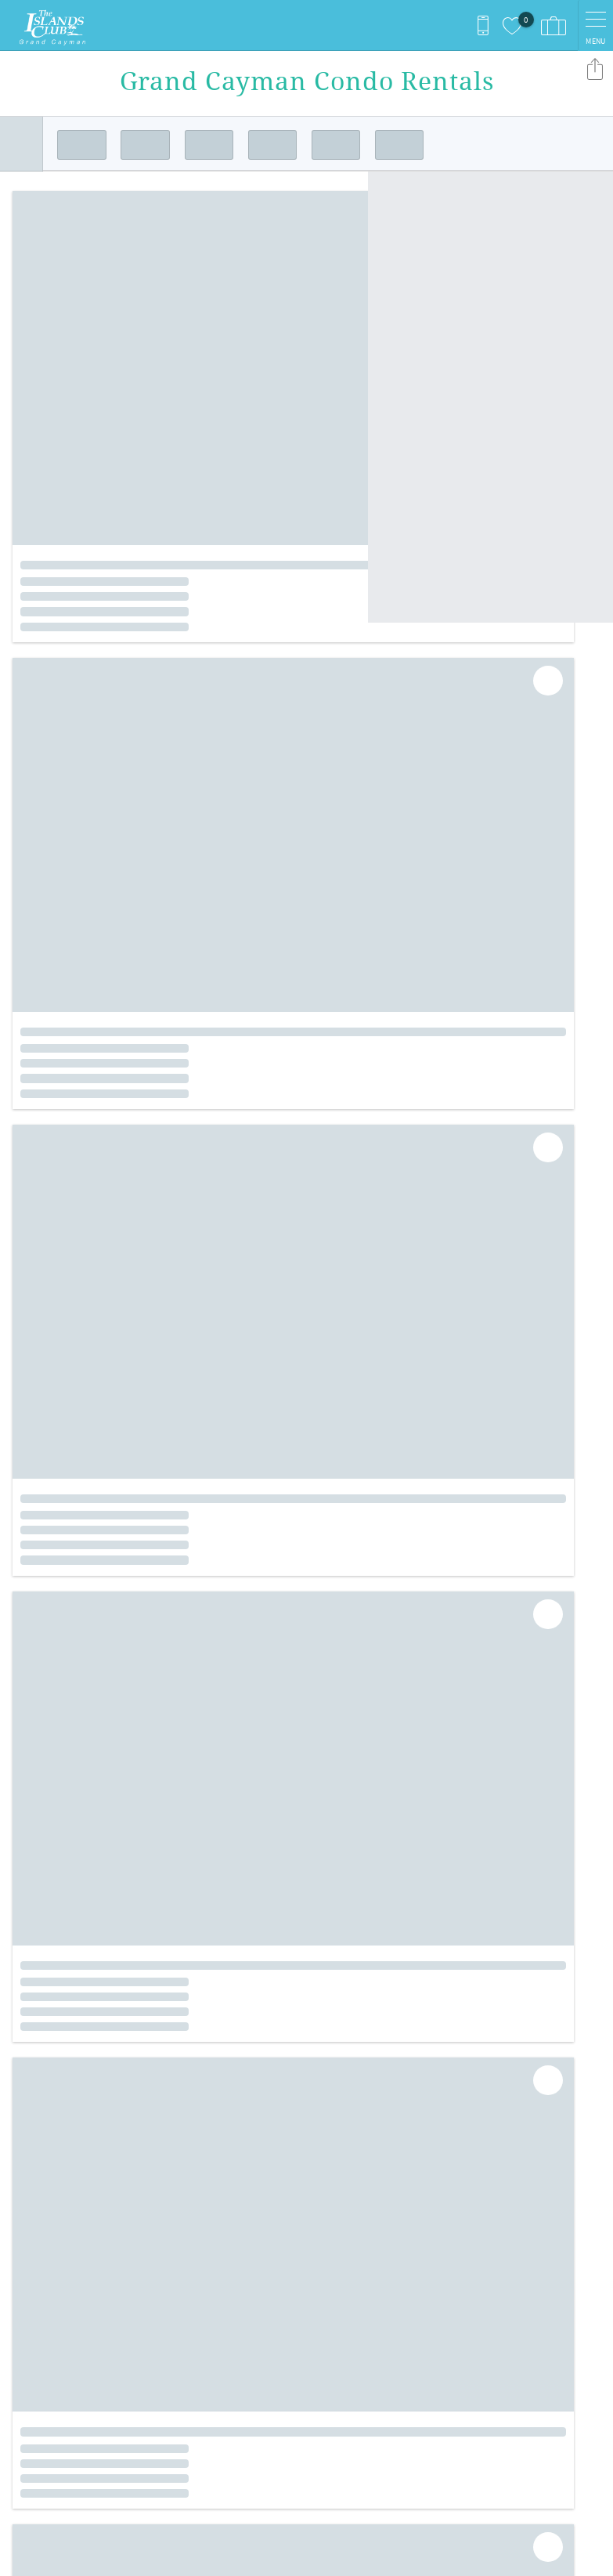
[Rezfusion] (146, 2443)
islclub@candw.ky (62, 2341)
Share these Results (595, 68)
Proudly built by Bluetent (303, 2556)
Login (208, 2556)
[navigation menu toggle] (595, 25)
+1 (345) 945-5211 (61, 2325)
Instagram (336, 2158)
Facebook (295, 2158)
